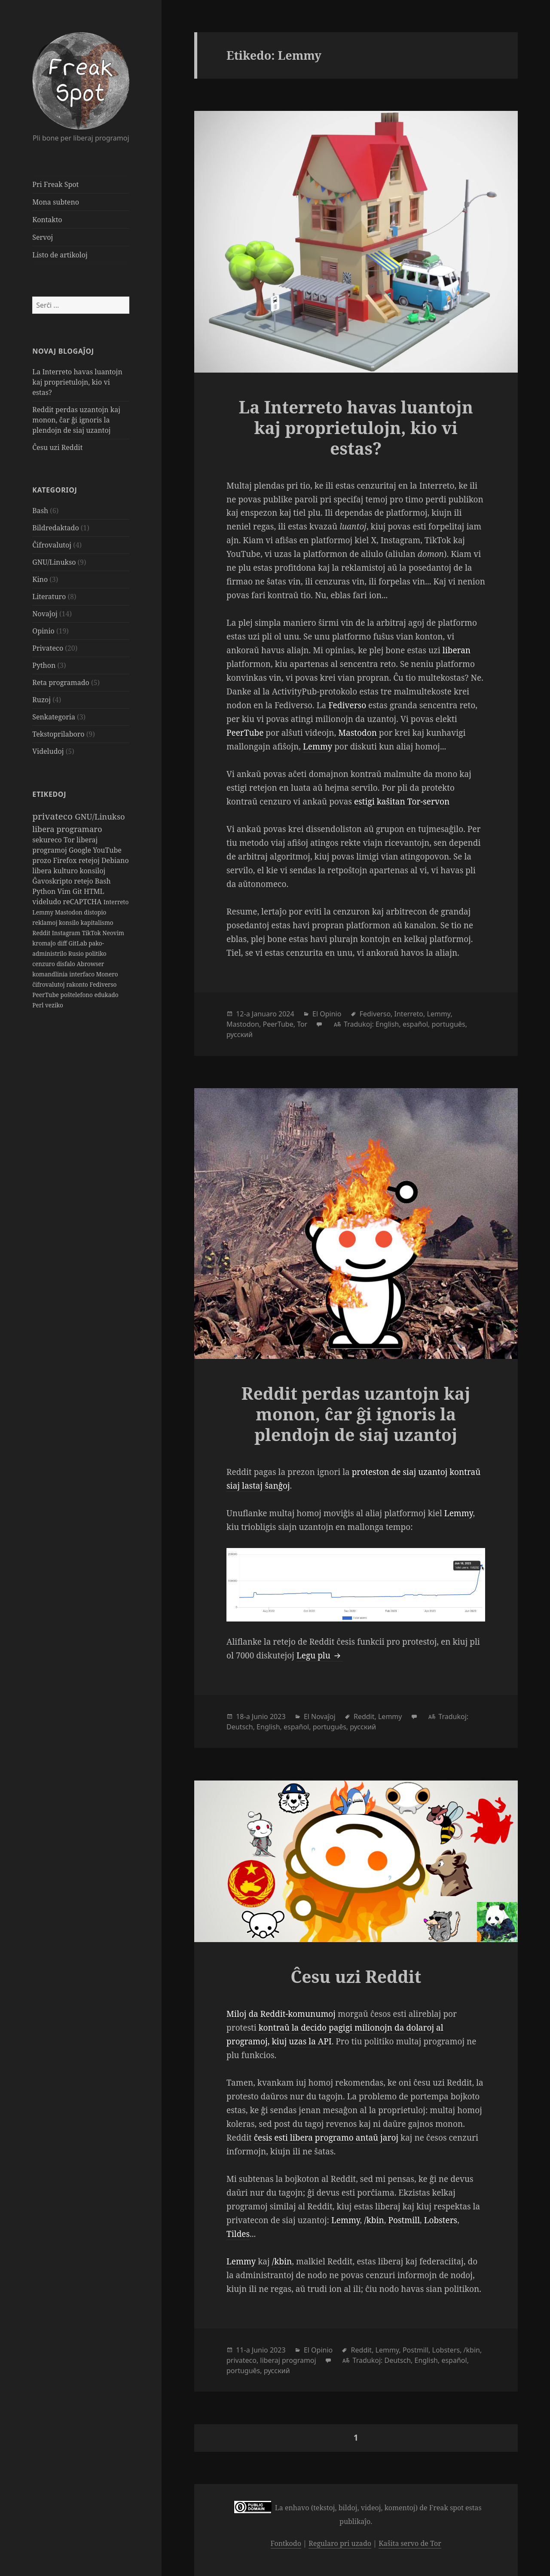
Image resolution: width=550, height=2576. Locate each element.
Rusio (76, 953)
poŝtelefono (78, 995)
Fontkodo (286, 2543)
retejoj (90, 860)
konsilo (69, 922)
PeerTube (46, 995)
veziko (54, 1005)
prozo (42, 860)
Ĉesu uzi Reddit (57, 447)
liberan (457, 650)
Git (78, 891)
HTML (94, 891)
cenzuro (44, 964)
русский (239, 1034)
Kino (40, 579)
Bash (40, 510)
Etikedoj (49, 794)
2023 (278, 1716)
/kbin (374, 2220)
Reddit (42, 933)
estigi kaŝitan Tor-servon (401, 801)
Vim (65, 891)
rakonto (77, 984)
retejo (84, 881)
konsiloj (92, 870)
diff (62, 943)
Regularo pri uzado (340, 2543)
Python (43, 665)
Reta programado (60, 682)
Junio (260, 1716)
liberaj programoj (288, 2360)
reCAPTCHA (83, 901)
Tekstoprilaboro (58, 734)
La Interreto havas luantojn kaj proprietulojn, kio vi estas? (77, 382)
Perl (38, 1005)
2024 (286, 1014)
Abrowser (90, 964)
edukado (106, 995)
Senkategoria (53, 717)
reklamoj (45, 922)
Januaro (264, 1014)
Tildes (238, 2233)
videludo (47, 901)
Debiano (115, 860)
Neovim (113, 933)
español (415, 1024)
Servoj (42, 237)
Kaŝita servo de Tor (410, 2543)
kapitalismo (96, 922)
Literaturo (49, 596)
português (448, 1024)
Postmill (404, 2220)
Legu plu (319, 1655)
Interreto (116, 902)
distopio (95, 912)
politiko (95, 953)
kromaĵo (44, 943)
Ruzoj (41, 699)
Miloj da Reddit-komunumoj (281, 2013)
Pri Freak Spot (55, 184)
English (387, 1024)
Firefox (65, 860)
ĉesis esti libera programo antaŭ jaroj (326, 2137)
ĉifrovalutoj (49, 984)
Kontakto (47, 219)
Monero (107, 974)
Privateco (47, 648)
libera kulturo (55, 870)
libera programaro (67, 828)
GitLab (78, 943)
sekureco (48, 839)
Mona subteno (55, 202)
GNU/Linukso (54, 562)
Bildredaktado (55, 527)
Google (81, 850)
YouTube (107, 850)
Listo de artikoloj (59, 255)
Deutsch (239, 1727)
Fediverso (102, 984)
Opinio (43, 631)
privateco (53, 816)
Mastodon (69, 912)
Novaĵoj (45, 613)
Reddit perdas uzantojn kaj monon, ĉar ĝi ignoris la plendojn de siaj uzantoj (76, 420)
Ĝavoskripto (53, 881)
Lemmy (43, 912)
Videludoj (48, 751)
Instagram (67, 933)
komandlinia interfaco (64, 974)
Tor (70, 839)
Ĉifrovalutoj (51, 545)
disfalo (66, 964)
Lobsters (440, 2220)
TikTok (92, 933)
